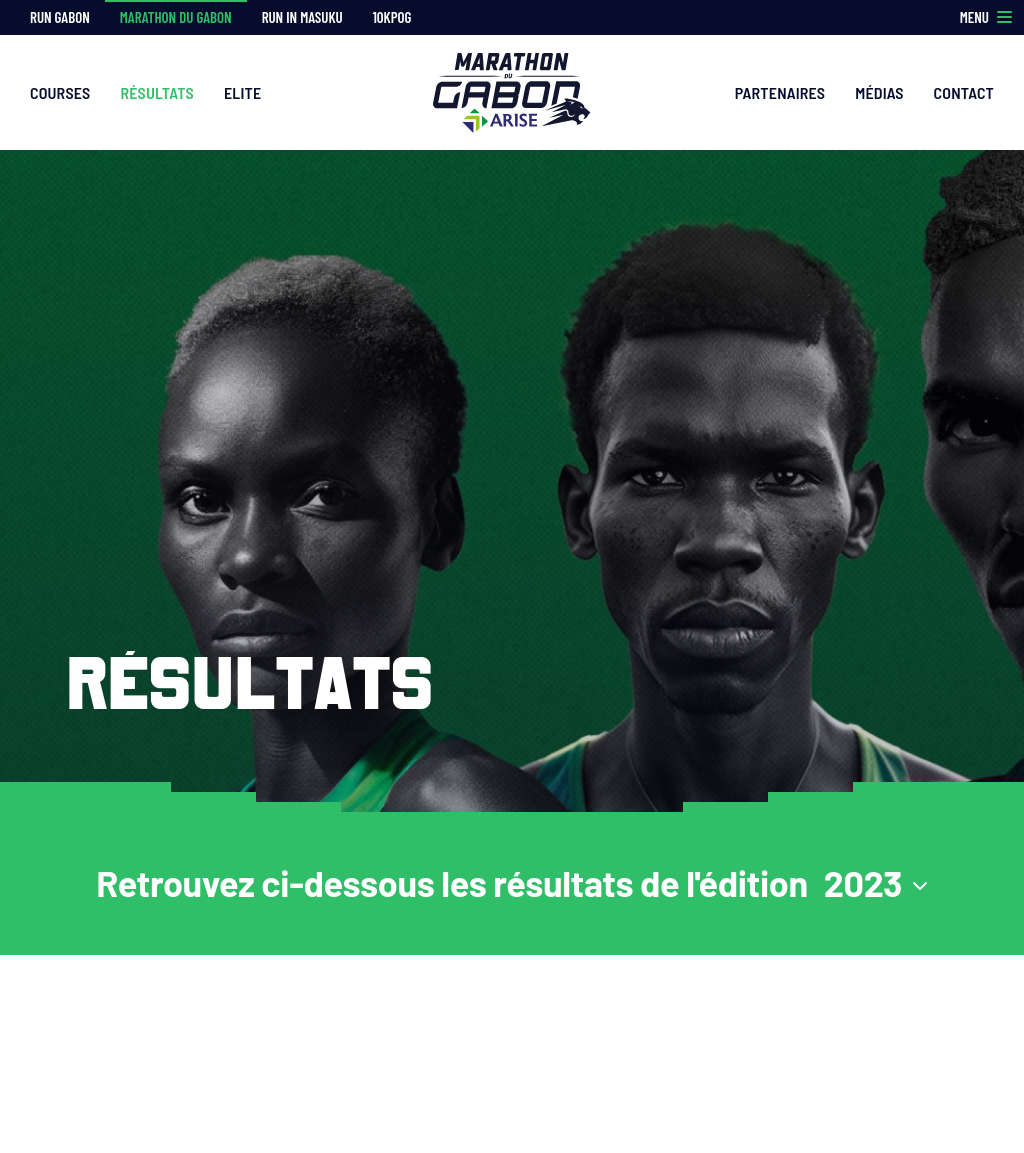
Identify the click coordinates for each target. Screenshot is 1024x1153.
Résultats (157, 92)
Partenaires (780, 92)
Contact (964, 92)
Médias (879, 92)
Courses (60, 92)
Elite (242, 92)
